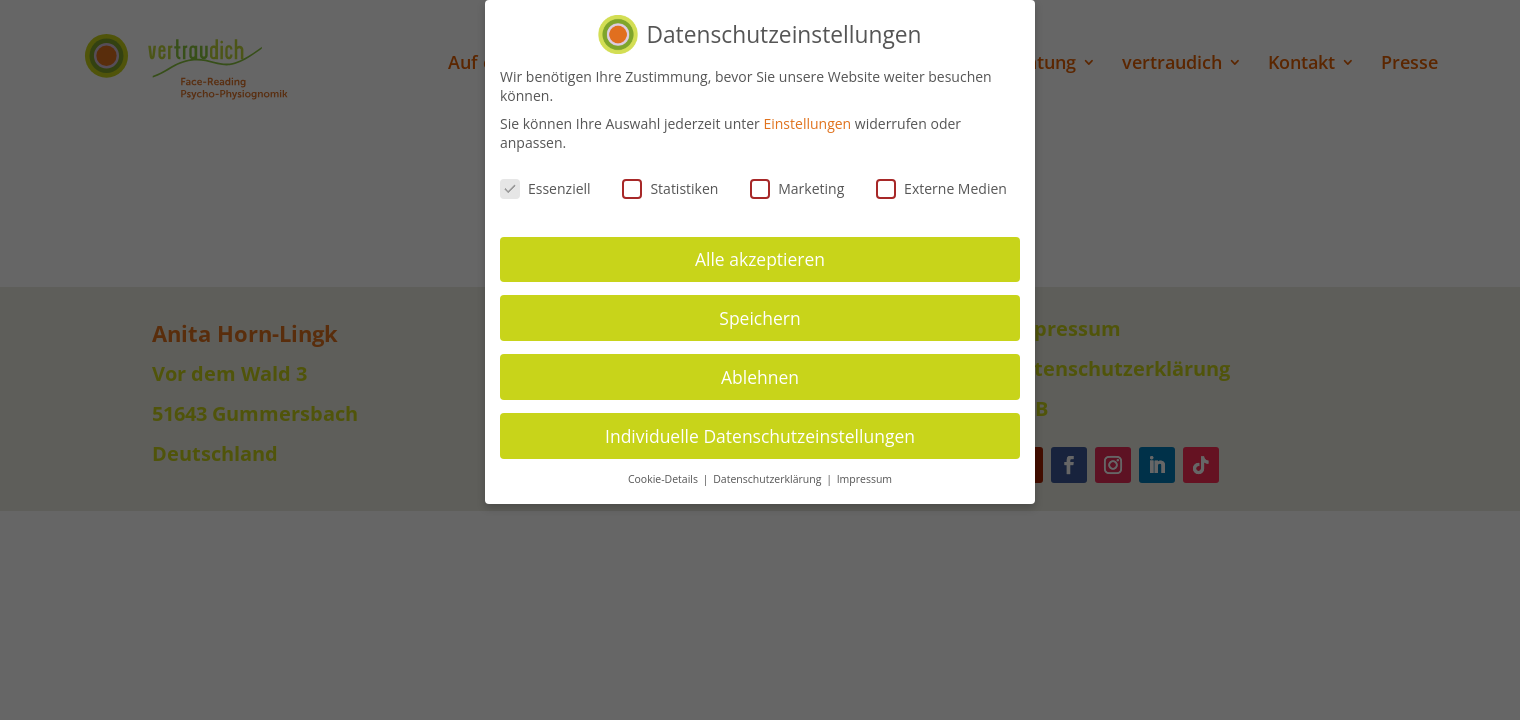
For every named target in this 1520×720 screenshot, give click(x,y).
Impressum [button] (864, 479)
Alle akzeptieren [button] (760, 258)
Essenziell (545, 188)
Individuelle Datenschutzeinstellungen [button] (760, 435)
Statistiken (670, 188)
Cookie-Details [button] (664, 479)
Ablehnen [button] (760, 376)
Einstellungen (807, 122)
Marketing (797, 188)
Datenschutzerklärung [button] (768, 479)
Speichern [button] (759, 317)
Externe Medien (941, 188)
